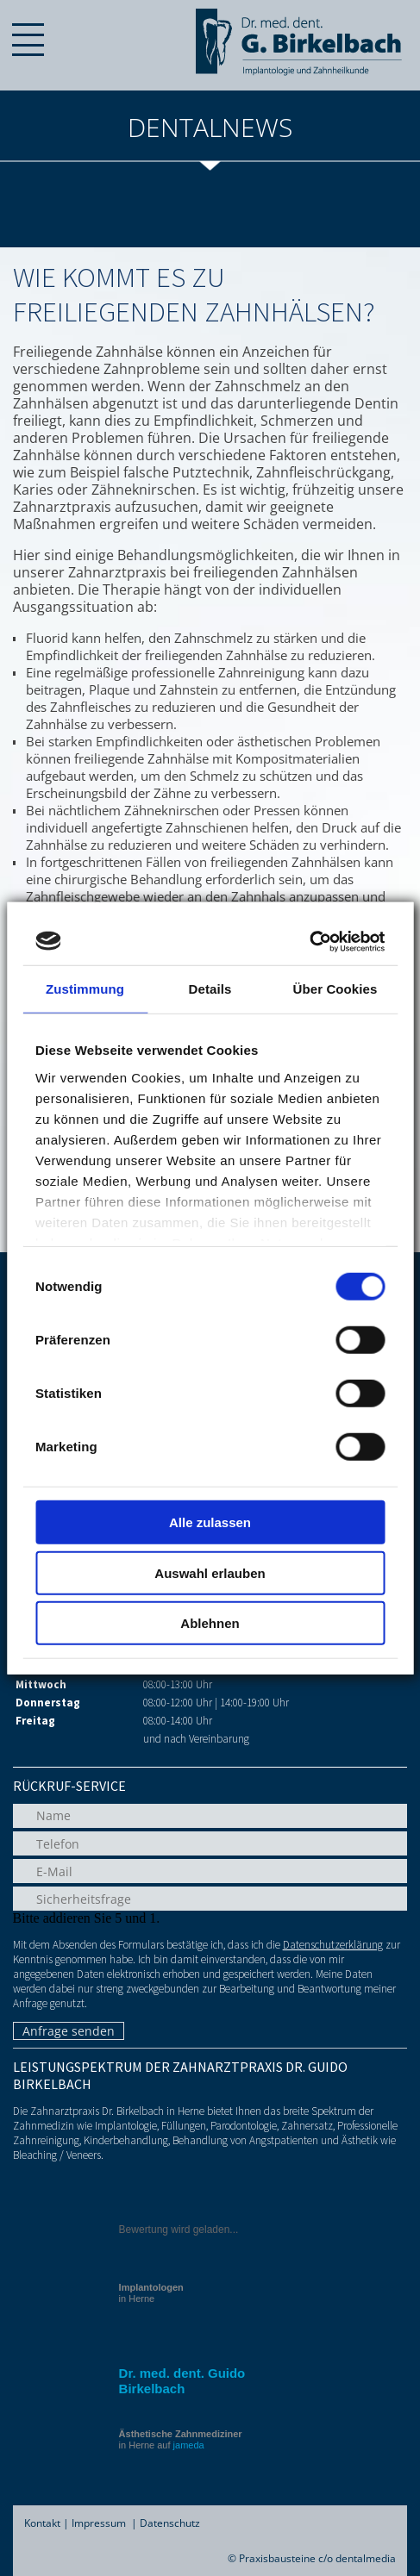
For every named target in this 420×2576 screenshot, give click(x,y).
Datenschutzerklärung (333, 1944)
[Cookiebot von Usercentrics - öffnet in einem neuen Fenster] (309, 941)
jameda (188, 2445)
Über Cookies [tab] (335, 989)
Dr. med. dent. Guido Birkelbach (182, 2381)
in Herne (151, 2293)
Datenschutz (170, 2523)
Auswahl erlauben (209, 1572)
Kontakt (42, 2523)
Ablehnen (209, 1623)
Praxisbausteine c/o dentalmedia (317, 2558)
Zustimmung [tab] (85, 989)
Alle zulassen (210, 1522)
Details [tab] (210, 989)
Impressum (99, 2523)
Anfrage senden (68, 2031)
